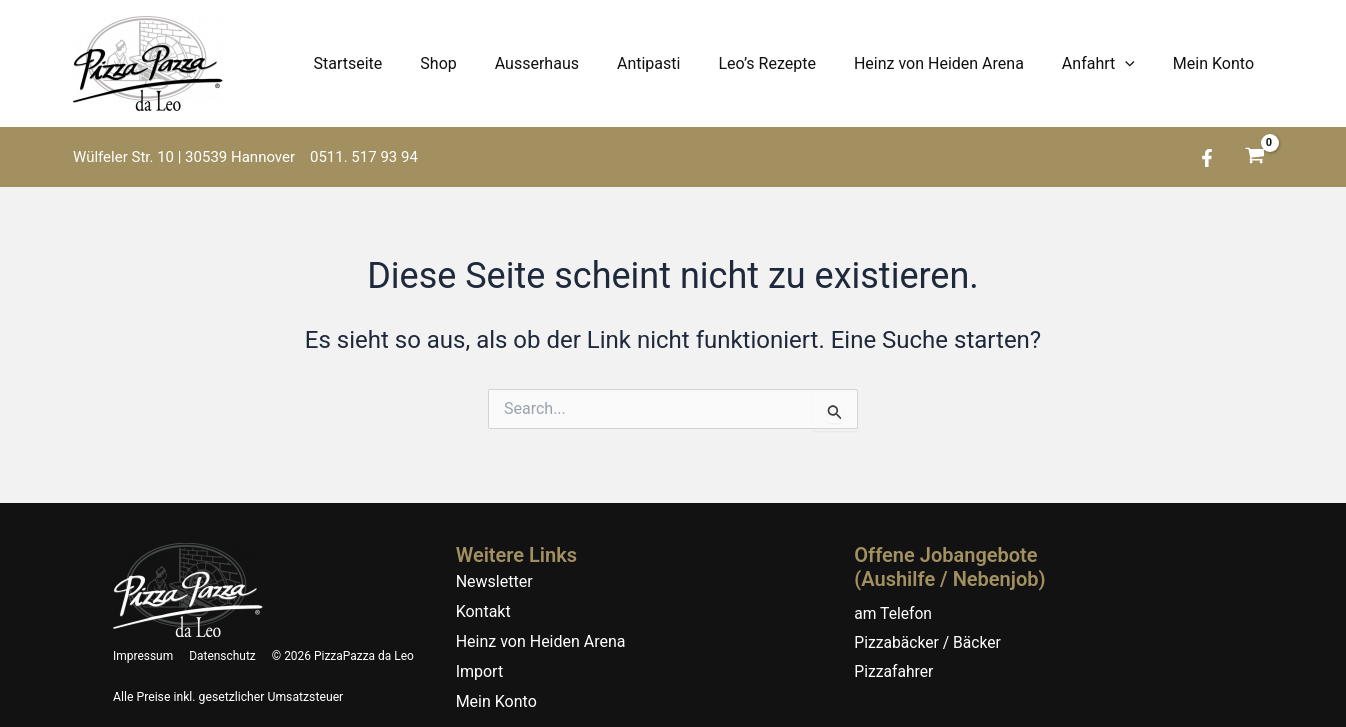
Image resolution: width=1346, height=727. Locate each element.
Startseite (393, 63)
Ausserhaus (570, 63)
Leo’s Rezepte (788, 63)
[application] (1134, 64)
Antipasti (675, 63)
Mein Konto (1216, 63)
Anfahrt (1107, 64)
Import (480, 661)
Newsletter (494, 571)
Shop (477, 63)
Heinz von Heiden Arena (954, 63)
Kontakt (483, 601)
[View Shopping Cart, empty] (1254, 157)
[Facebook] (1207, 158)
